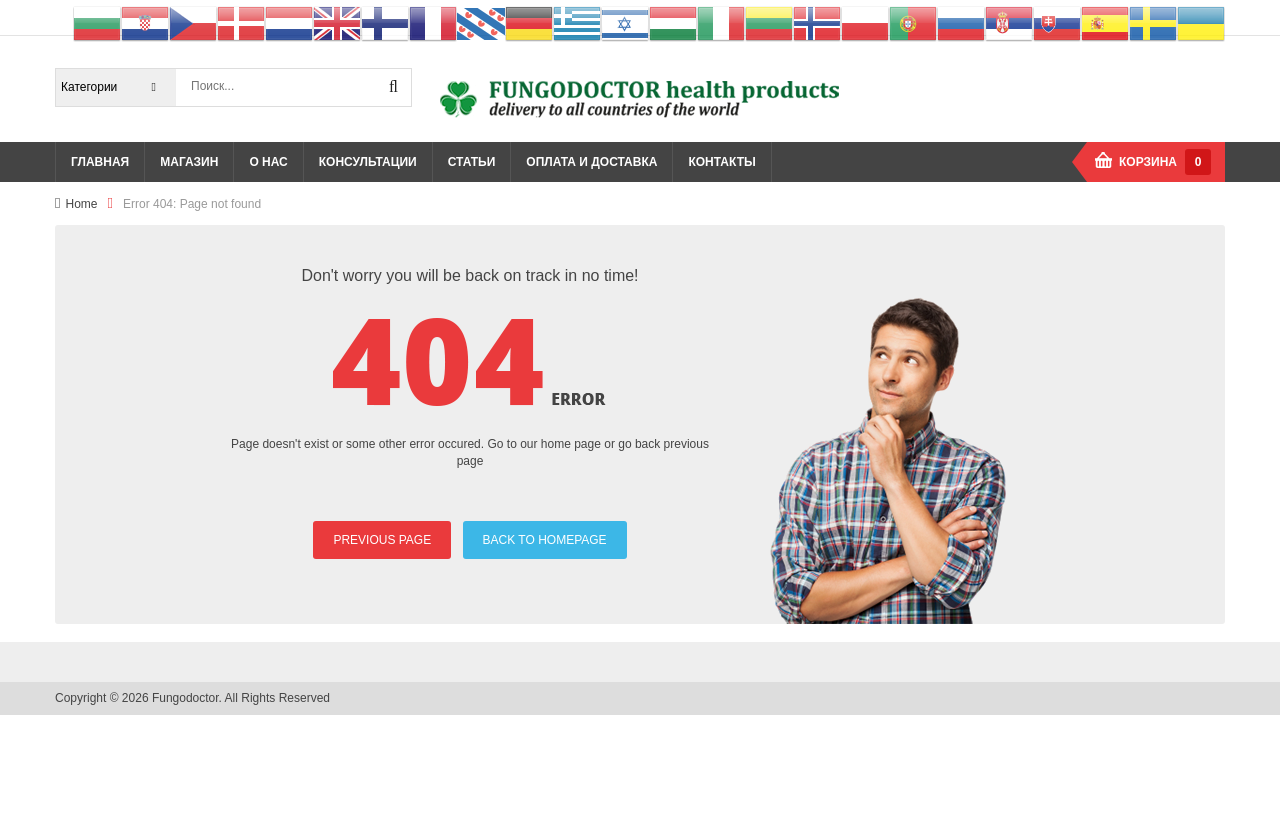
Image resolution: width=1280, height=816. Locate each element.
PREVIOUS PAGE (382, 540)
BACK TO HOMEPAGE (545, 540)
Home (81, 204)
